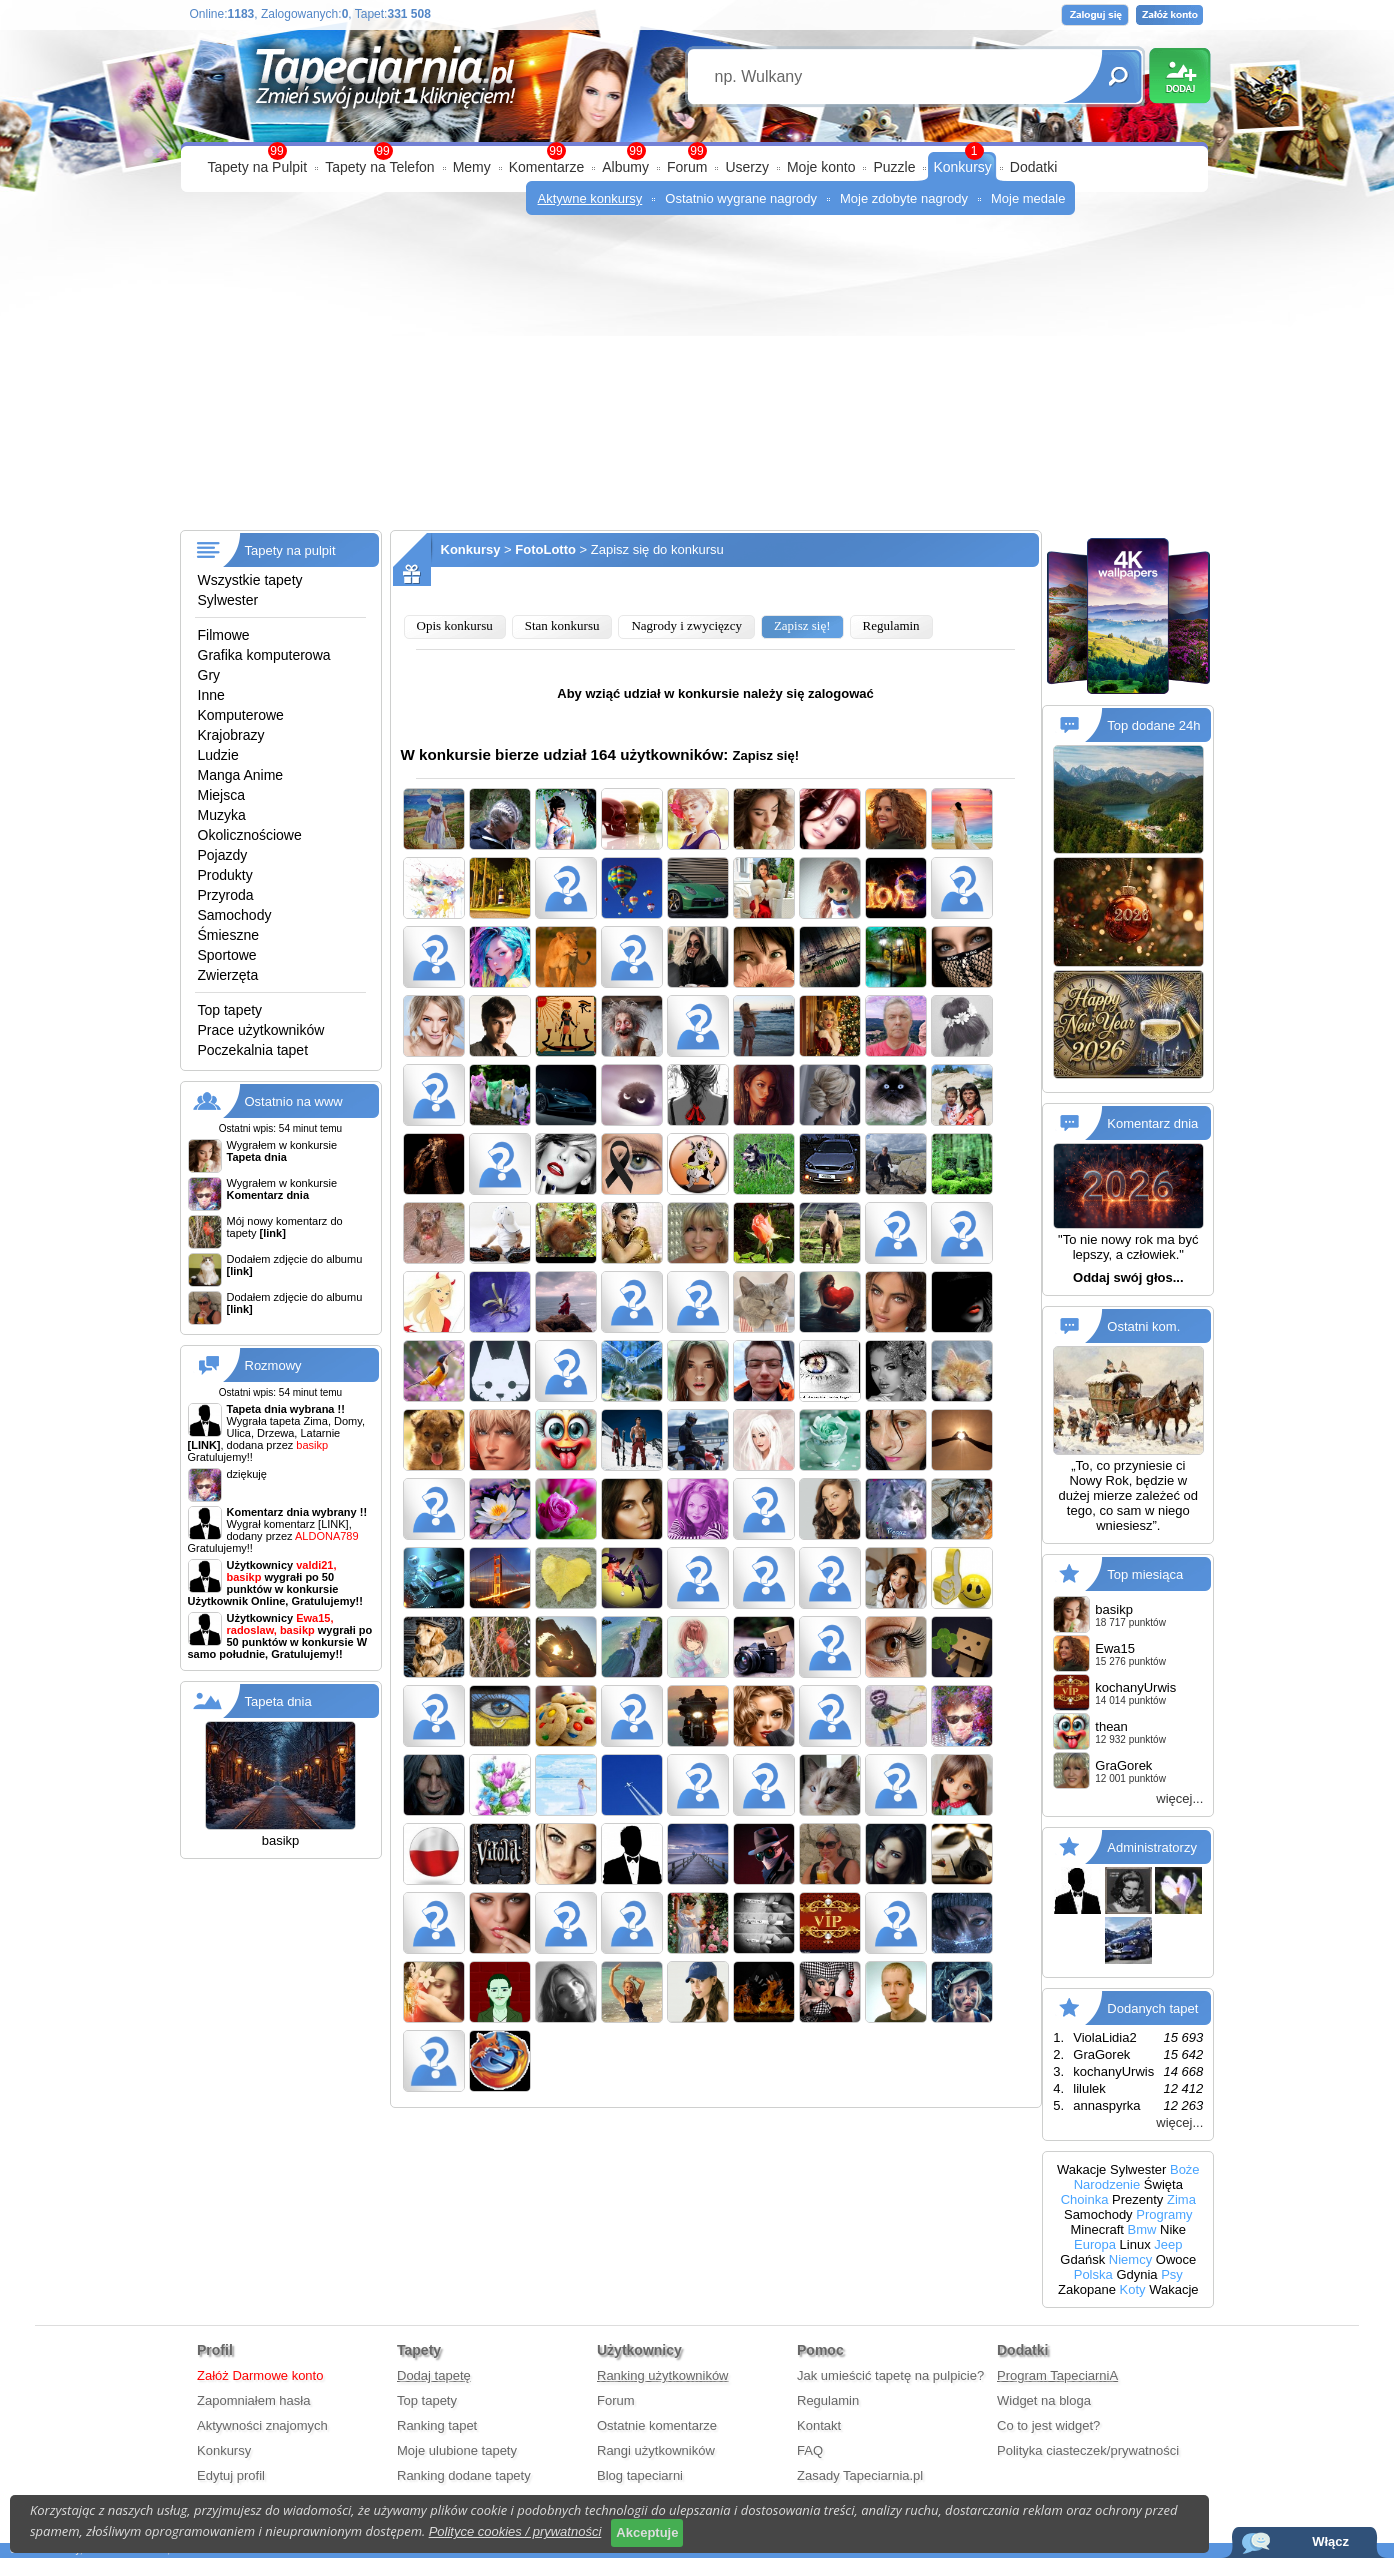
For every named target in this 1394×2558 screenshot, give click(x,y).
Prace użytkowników (261, 1030)
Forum (687, 167)
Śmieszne (228, 935)
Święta (1163, 2184)
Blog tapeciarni (640, 2475)
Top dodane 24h (1153, 725)
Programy (1164, 2214)
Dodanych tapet (1152, 2008)
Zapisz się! (802, 625)
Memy (472, 167)
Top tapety (230, 1010)
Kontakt (819, 2425)
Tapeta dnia (278, 1701)
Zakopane (1087, 2289)
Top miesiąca (1145, 1574)
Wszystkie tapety (250, 580)
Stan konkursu (562, 625)
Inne (211, 695)
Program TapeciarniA (1057, 2375)
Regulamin (891, 625)
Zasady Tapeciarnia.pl (860, 2475)
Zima (1181, 2199)
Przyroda (226, 895)
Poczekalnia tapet (253, 1050)
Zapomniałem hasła (253, 2400)
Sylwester (228, 600)
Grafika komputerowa (264, 655)
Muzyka (222, 815)
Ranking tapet (437, 2425)
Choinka (1085, 2199)
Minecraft (1096, 2229)
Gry (209, 675)
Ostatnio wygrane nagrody (741, 198)
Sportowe (227, 955)
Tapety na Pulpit (258, 167)
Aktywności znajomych (262, 2425)
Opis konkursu (455, 625)
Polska (1093, 2274)
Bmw (1142, 2229)
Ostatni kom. (1143, 1326)
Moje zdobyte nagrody (904, 198)
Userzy (747, 167)
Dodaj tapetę (434, 2375)
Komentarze (546, 167)
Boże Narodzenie (1137, 2177)
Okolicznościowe (250, 835)
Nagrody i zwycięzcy (686, 625)
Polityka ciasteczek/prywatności (1088, 2450)
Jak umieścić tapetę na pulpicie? (890, 2375)
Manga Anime (241, 775)
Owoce (1176, 2259)
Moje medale (1028, 198)
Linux (1135, 2244)
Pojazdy (223, 855)
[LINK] (333, 1524)
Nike (1173, 2229)
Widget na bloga (1044, 2400)
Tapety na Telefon (380, 167)
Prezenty (1137, 2199)
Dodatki (1033, 167)
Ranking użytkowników (663, 2375)
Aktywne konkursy (590, 198)
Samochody (235, 915)
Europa (1095, 2244)
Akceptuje (647, 2532)
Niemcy (1130, 2259)
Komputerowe (241, 715)
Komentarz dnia (1152, 1123)
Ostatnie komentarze (657, 2425)
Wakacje (1081, 2169)
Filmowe (224, 635)
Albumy (625, 167)
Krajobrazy (231, 735)
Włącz (1330, 2541)
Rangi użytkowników (656, 2450)
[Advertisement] (697, 380)
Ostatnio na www (294, 1101)
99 (696, 151)
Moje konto (821, 167)
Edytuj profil (231, 2475)
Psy (1172, 2274)
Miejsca (221, 795)
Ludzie (218, 755)
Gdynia (1136, 2274)
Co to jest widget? (1048, 2425)
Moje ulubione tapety (457, 2450)
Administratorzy (1152, 1847)
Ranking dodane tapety (464, 2475)
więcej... (1179, 1798)
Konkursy (962, 167)
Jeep (1168, 2244)
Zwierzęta (228, 975)
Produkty (225, 875)
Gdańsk (1082, 2259)
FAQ (810, 2450)
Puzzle (894, 167)
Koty (1133, 2289)
